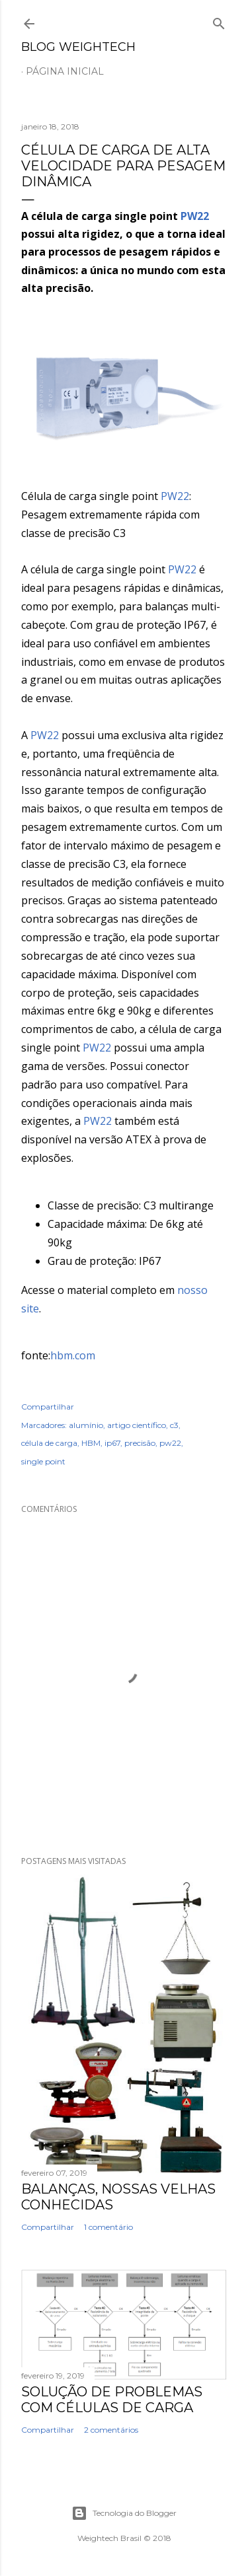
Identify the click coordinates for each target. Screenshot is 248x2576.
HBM (91, 1443)
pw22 (170, 1443)
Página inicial (65, 71)
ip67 (112, 1443)
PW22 (195, 216)
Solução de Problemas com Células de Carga (111, 2399)
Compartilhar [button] (47, 1407)
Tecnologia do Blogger (124, 2513)
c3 (174, 1425)
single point (43, 1461)
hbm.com (72, 1355)
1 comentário (108, 2227)
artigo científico (136, 1425)
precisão (139, 1443)
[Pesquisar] (219, 21)
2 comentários (111, 2430)
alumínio (86, 1425)
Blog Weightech (78, 47)
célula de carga (49, 1443)
